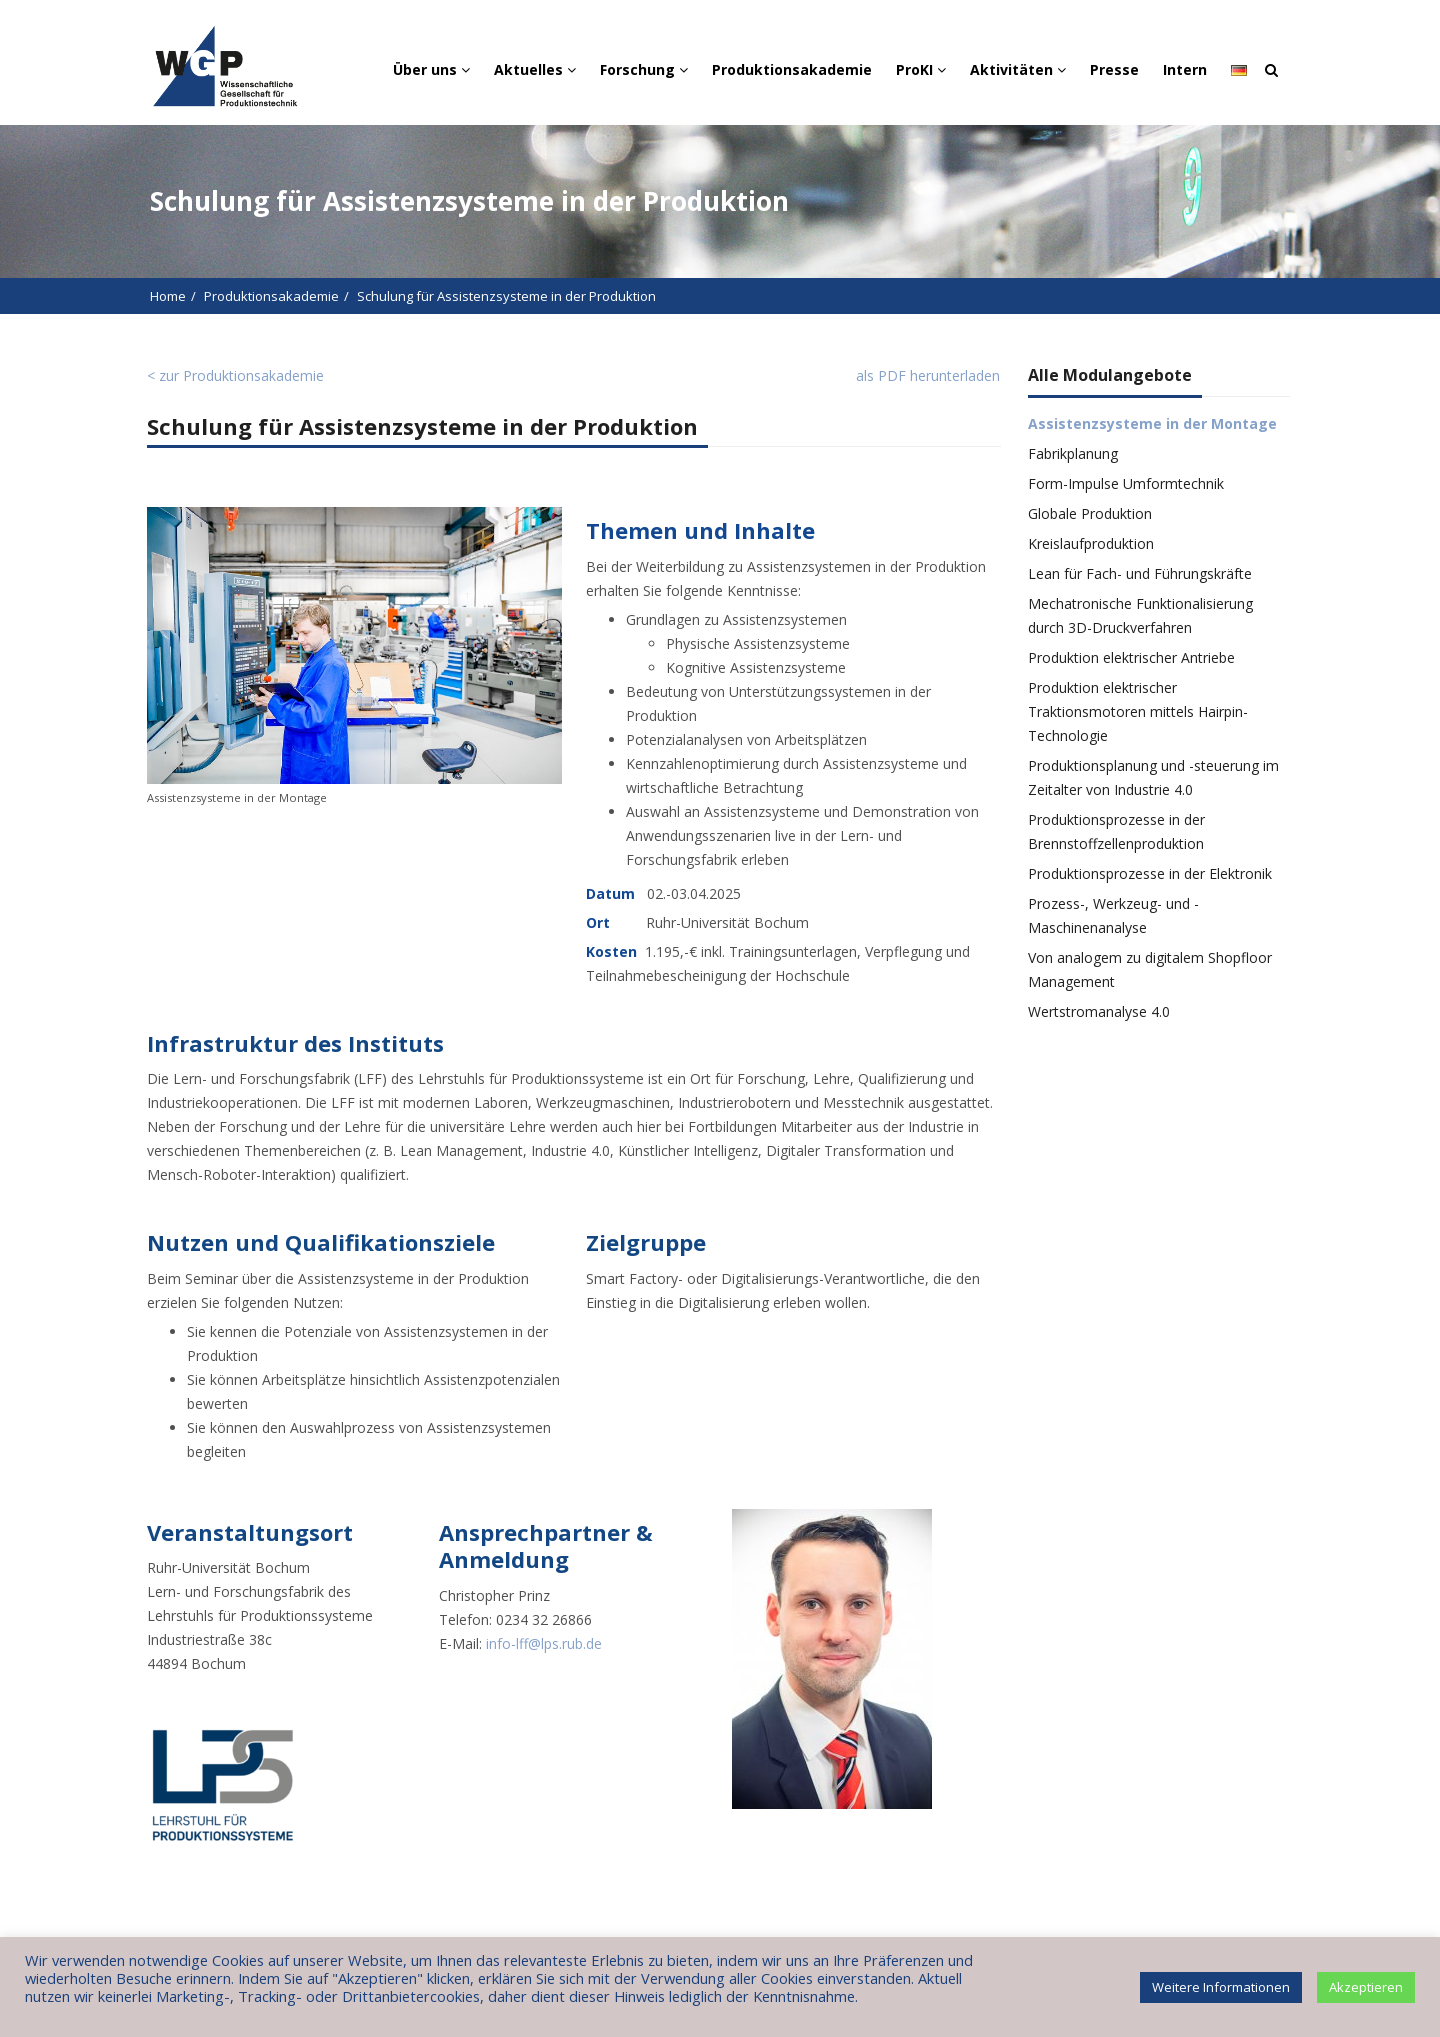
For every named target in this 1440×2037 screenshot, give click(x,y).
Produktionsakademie (792, 69)
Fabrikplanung (1073, 453)
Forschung (644, 69)
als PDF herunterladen (928, 375)
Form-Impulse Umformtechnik (1126, 483)
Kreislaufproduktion (1091, 543)
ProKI (921, 69)
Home (168, 296)
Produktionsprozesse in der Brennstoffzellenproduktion (1116, 831)
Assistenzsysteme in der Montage (1152, 423)
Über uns (431, 69)
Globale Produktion (1090, 513)
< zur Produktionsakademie (235, 375)
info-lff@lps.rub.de (544, 1643)
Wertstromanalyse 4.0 (1099, 1011)
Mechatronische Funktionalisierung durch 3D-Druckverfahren (1140, 615)
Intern (1185, 69)
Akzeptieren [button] (1366, 1987)
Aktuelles (535, 69)
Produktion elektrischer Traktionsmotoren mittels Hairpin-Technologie (1138, 711)
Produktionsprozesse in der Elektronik (1150, 873)
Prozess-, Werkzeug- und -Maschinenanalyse (1113, 915)
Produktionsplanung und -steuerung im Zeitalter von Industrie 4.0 (1153, 777)
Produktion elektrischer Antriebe (1131, 657)
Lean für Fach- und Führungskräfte (1140, 573)
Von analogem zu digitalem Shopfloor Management (1150, 969)
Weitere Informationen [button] (1221, 1987)
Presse (1114, 69)
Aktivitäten (1018, 69)
